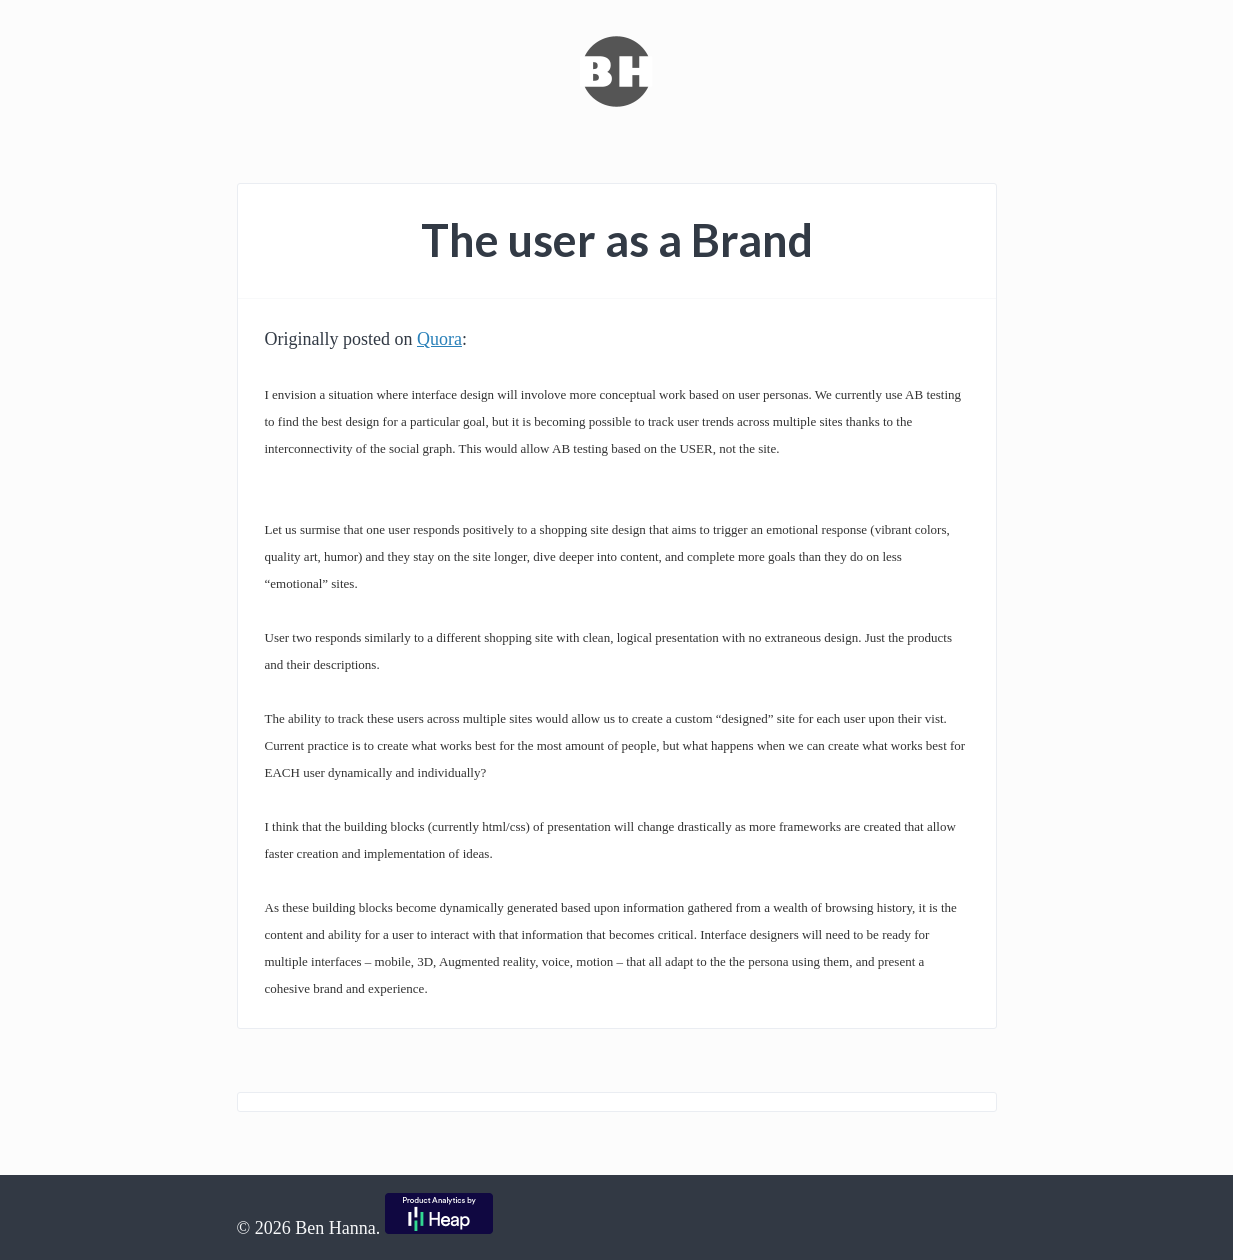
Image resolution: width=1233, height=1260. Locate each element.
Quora (439, 339)
